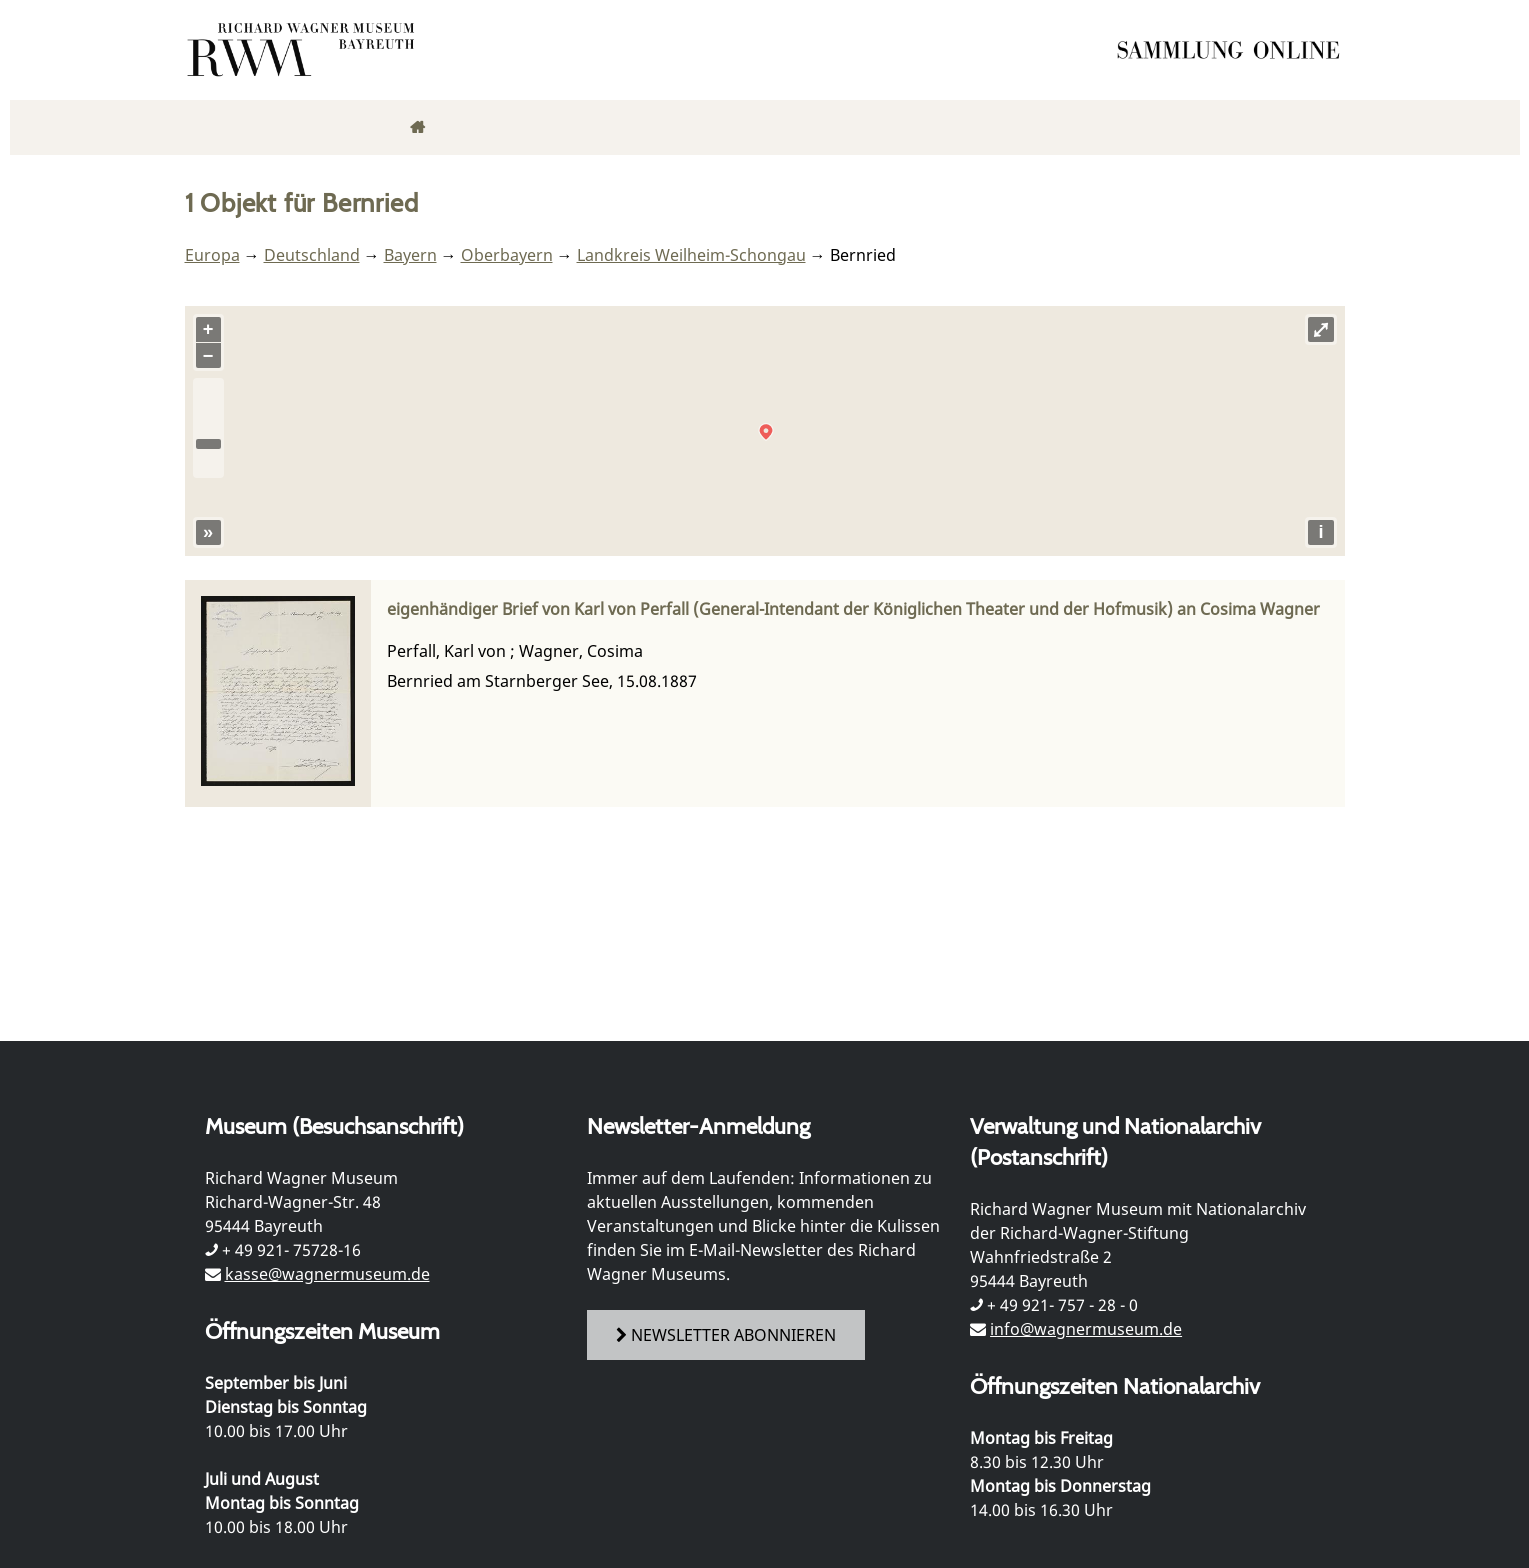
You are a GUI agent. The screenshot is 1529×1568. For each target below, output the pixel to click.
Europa (212, 255)
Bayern (410, 255)
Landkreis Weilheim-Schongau (691, 255)
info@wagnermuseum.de (1086, 1329)
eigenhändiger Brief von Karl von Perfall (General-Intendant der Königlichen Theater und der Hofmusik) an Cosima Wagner (853, 609)
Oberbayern (507, 255)
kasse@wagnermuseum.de (327, 1274)
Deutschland (312, 255)
